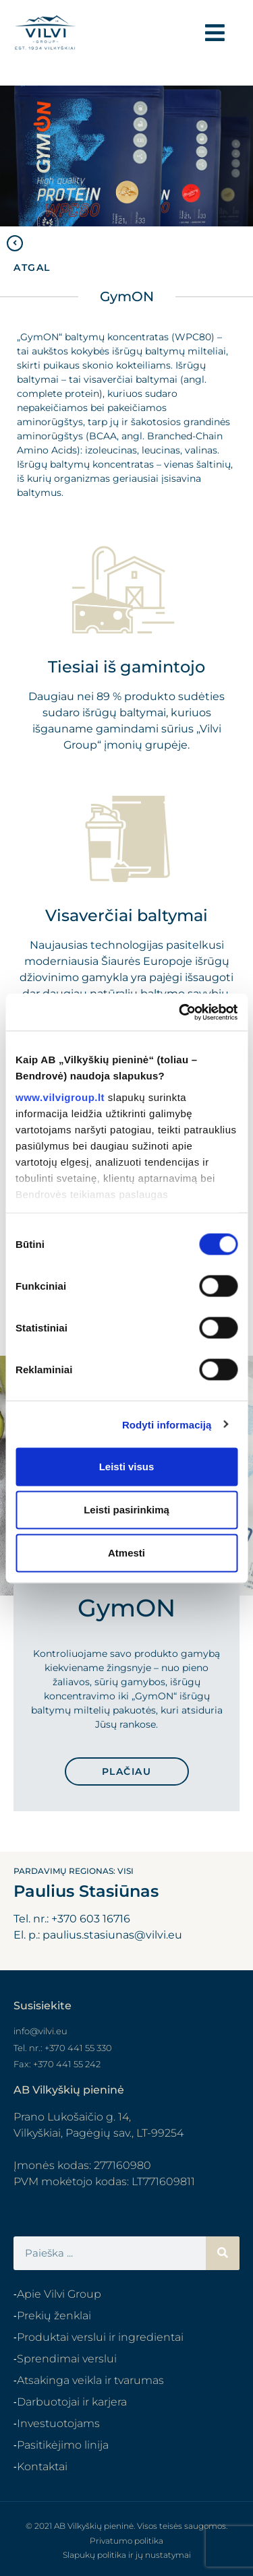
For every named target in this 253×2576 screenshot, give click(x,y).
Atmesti (126, 1553)
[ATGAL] (15, 243)
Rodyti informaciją (167, 1424)
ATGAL (32, 267)
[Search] (223, 2253)
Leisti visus (126, 1466)
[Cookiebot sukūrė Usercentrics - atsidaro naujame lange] (180, 1012)
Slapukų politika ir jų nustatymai (127, 2555)
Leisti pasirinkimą (126, 1509)
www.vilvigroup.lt (60, 1096)
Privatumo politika (126, 2541)
